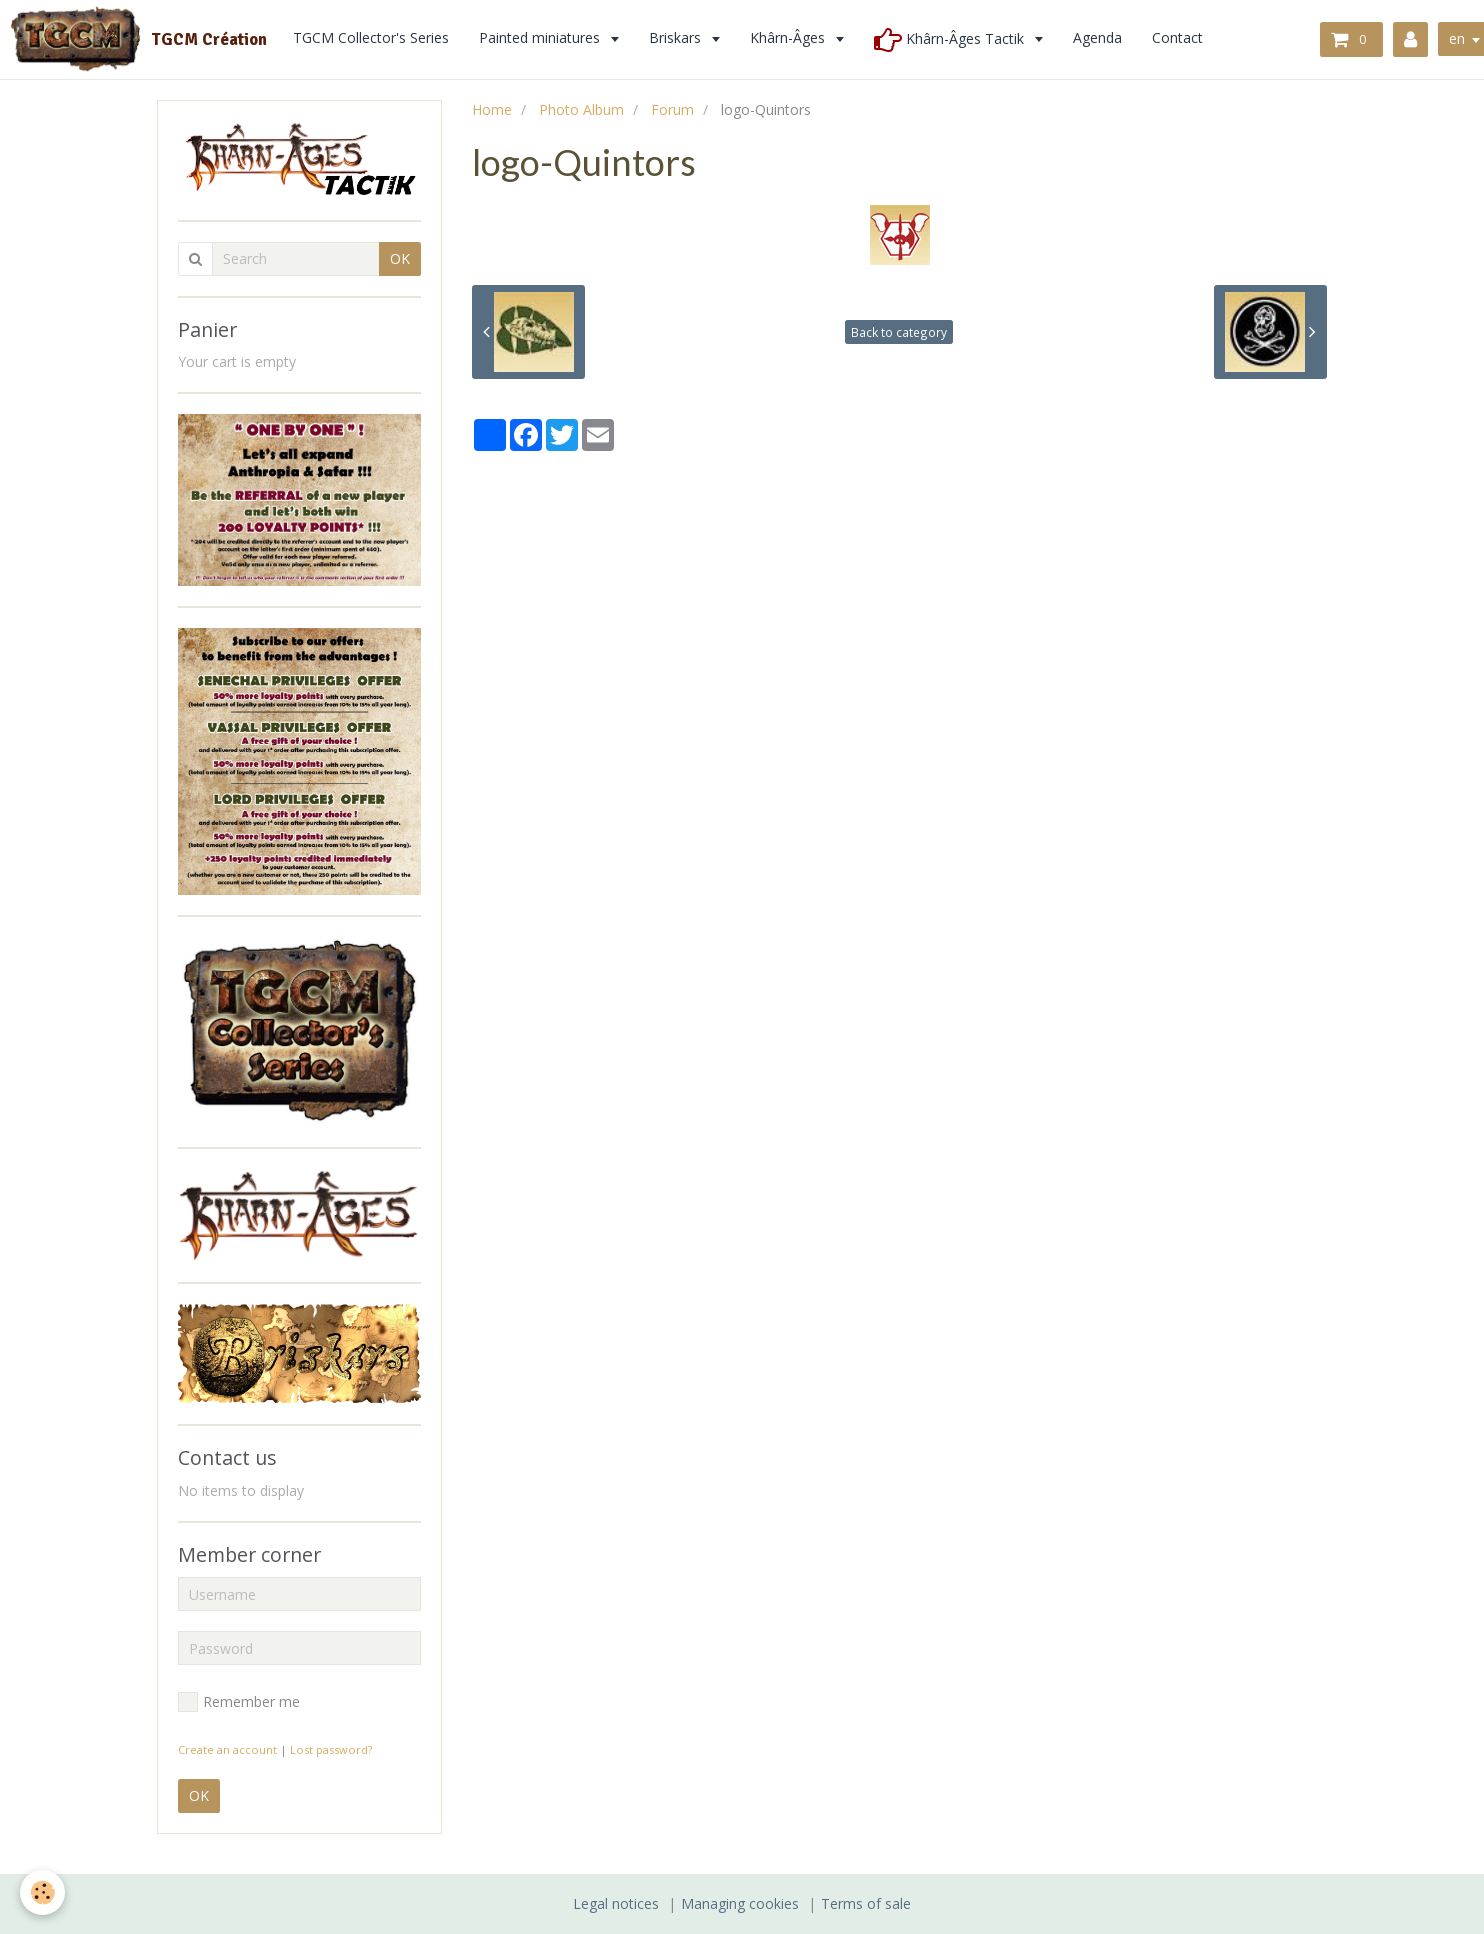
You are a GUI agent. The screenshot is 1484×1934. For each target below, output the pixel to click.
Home (492, 109)
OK (400, 258)
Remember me (239, 1702)
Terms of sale (866, 1903)
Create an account (227, 1749)
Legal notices (616, 1903)
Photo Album (581, 109)
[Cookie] (42, 1892)
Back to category (899, 332)
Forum (672, 109)
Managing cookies (740, 1903)
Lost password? (331, 1749)
